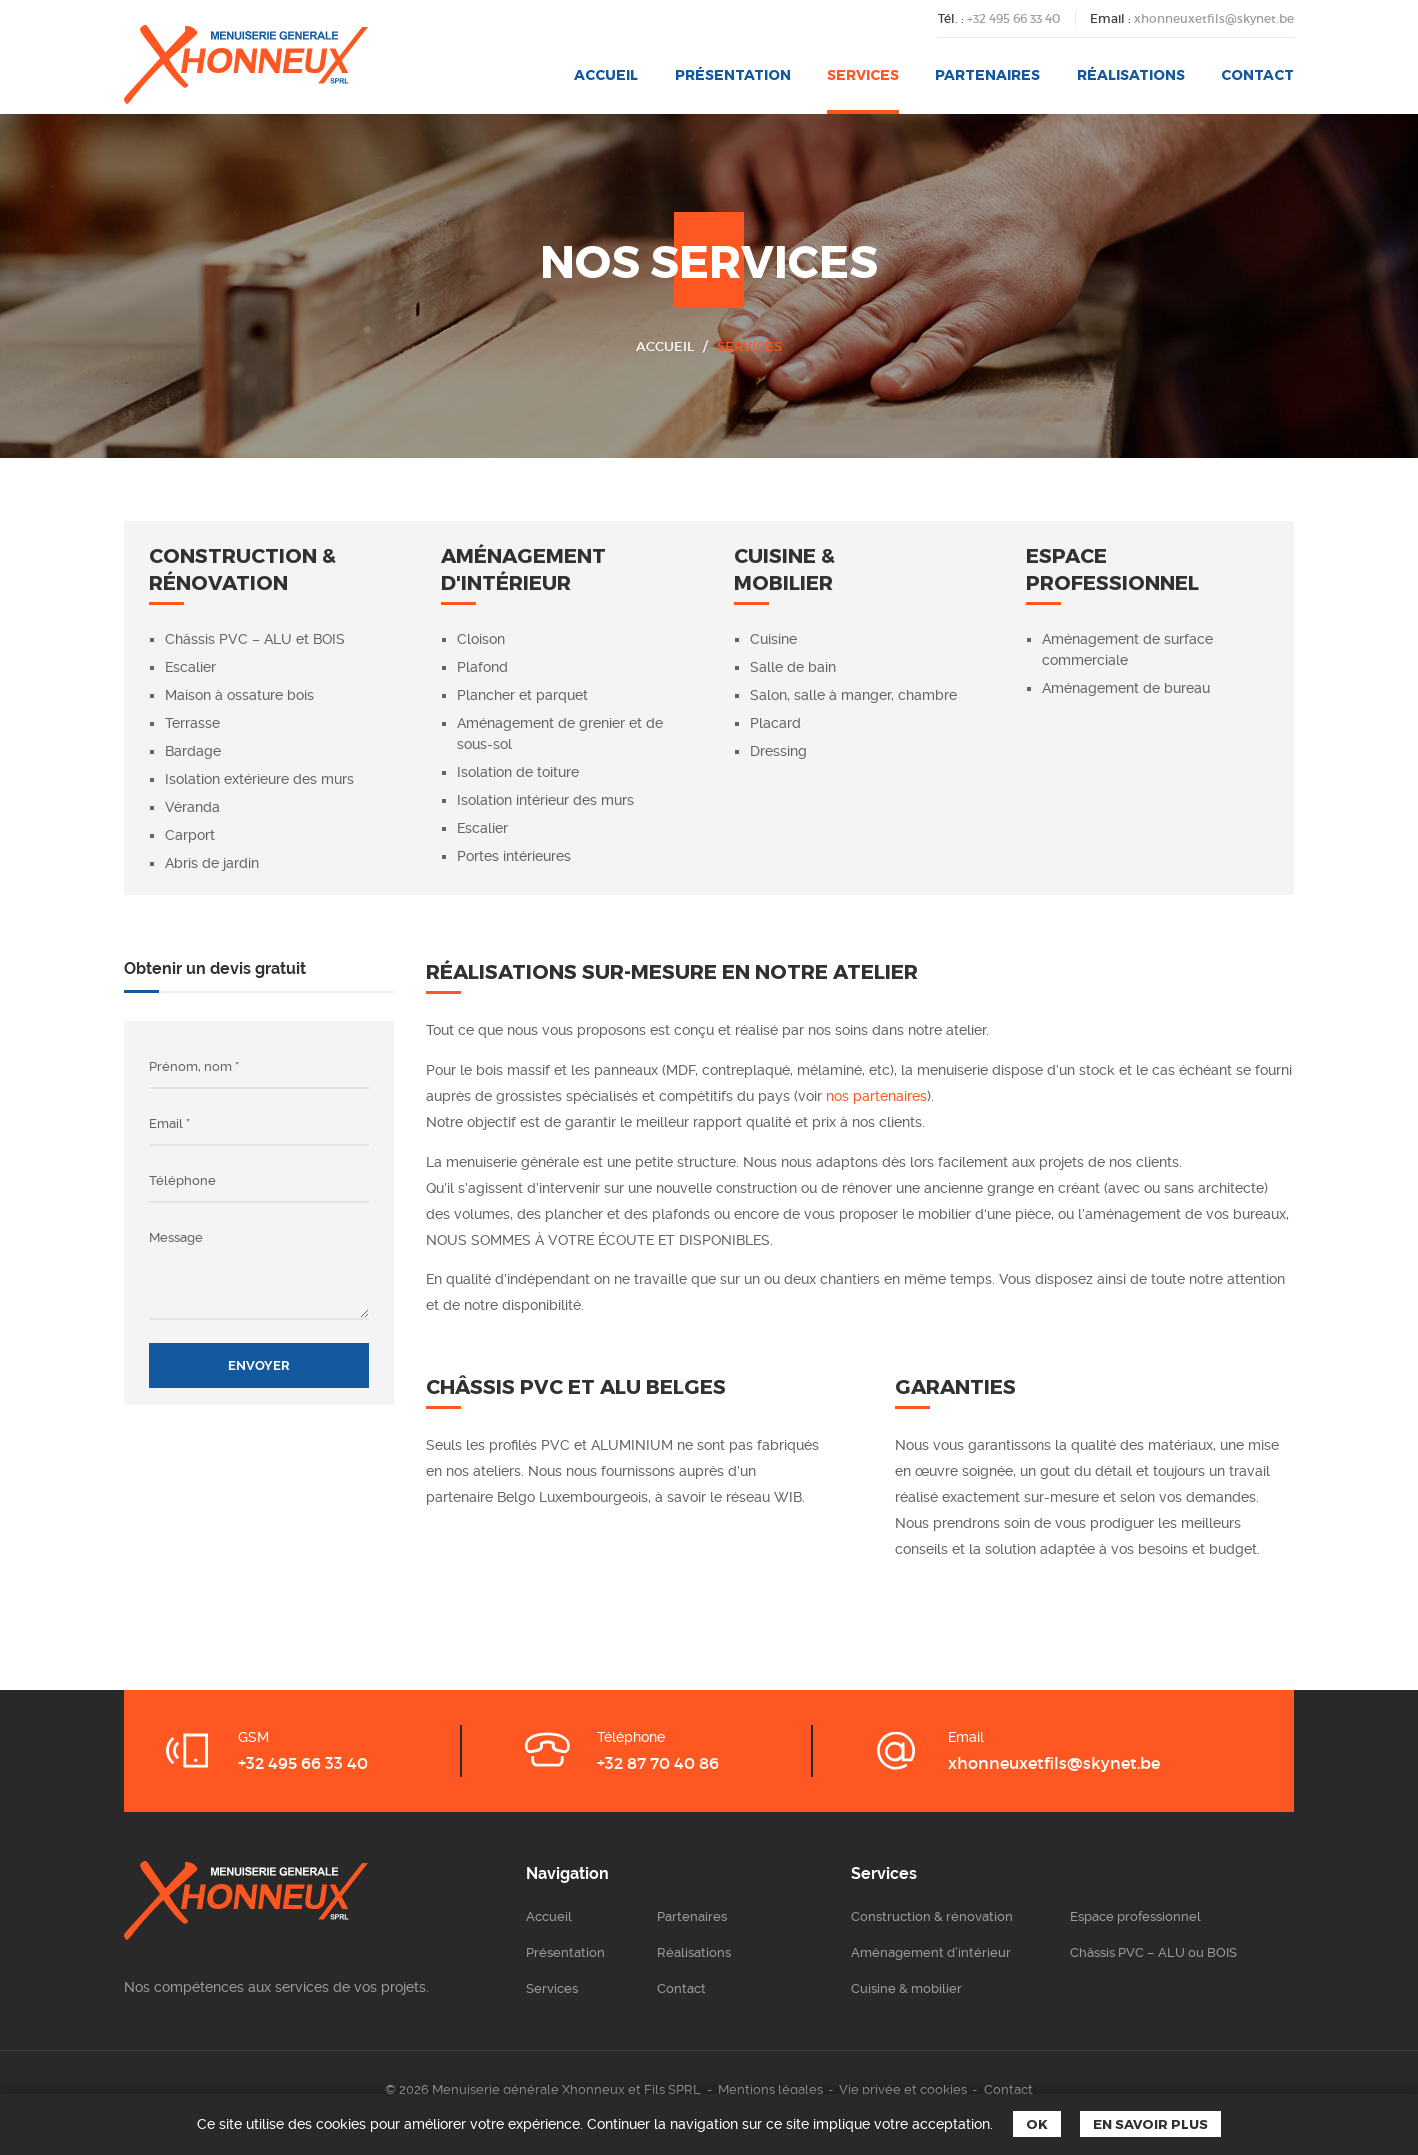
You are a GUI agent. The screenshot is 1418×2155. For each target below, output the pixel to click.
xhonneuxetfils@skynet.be (1214, 18)
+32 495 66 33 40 (1013, 18)
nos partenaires (876, 1096)
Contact (1257, 74)
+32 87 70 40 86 (658, 1763)
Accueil (606, 74)
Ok (1037, 2124)
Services (863, 74)
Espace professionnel (1135, 1916)
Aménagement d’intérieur (931, 1952)
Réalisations (1131, 74)
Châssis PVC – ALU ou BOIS (1153, 1952)
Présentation (733, 74)
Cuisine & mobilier (906, 1988)
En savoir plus (1150, 2124)
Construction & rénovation (932, 1916)
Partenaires (987, 74)
